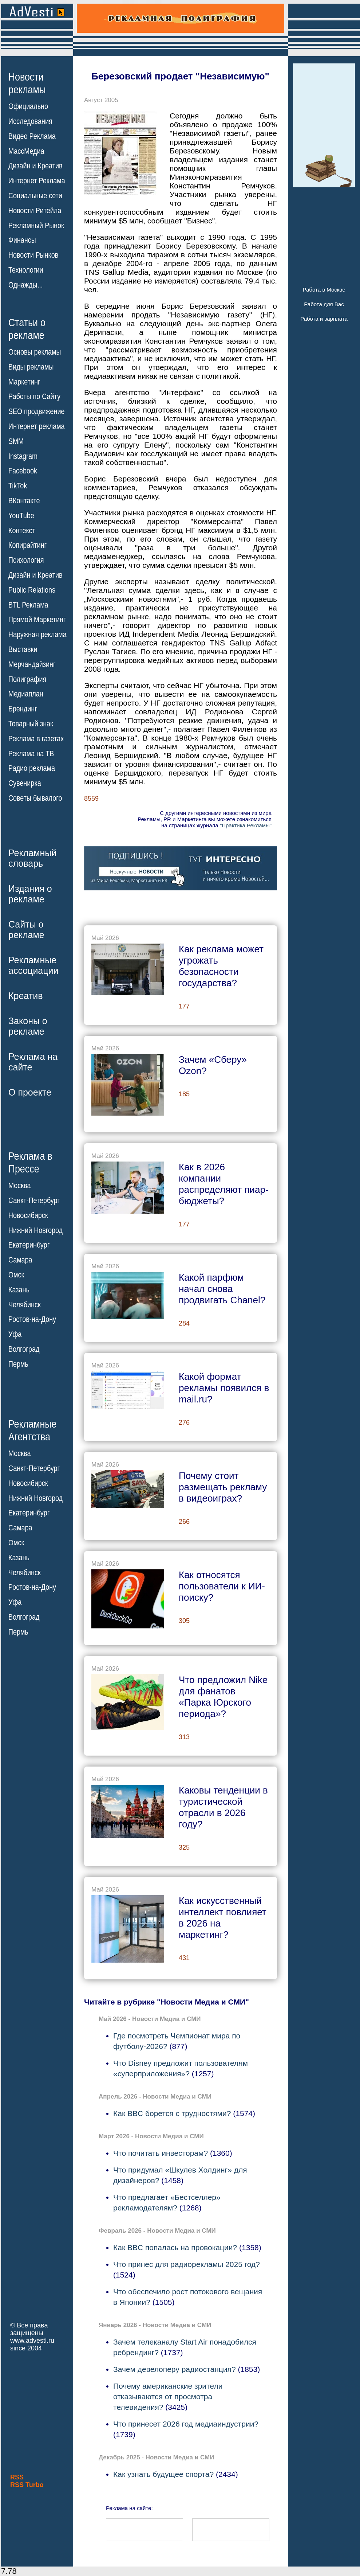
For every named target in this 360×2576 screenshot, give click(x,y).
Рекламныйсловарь (32, 858)
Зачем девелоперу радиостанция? (174, 2369)
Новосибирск (28, 1215)
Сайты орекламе (26, 929)
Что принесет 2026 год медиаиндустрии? (185, 2424)
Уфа (14, 1334)
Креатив (25, 996)
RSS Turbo (27, 2485)
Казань (18, 1289)
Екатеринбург (29, 1245)
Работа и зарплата (324, 319)
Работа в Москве (323, 289)
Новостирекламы (27, 83)
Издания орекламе (30, 893)
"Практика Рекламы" (246, 825)
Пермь (18, 1364)
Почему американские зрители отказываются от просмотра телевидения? (167, 2396)
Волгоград (23, 1349)
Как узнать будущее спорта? (163, 2474)
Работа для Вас (324, 304)
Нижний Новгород (35, 1230)
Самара (20, 1260)
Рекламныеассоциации (33, 965)
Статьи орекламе (27, 328)
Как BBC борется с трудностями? (172, 2113)
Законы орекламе (27, 1026)
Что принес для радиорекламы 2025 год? (186, 2264)
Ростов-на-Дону (32, 1319)
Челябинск (24, 1304)
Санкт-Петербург (34, 1200)
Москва (19, 1185)
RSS (17, 2477)
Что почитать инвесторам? (160, 2153)
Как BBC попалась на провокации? (175, 2247)
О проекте (29, 1092)
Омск (16, 1275)
